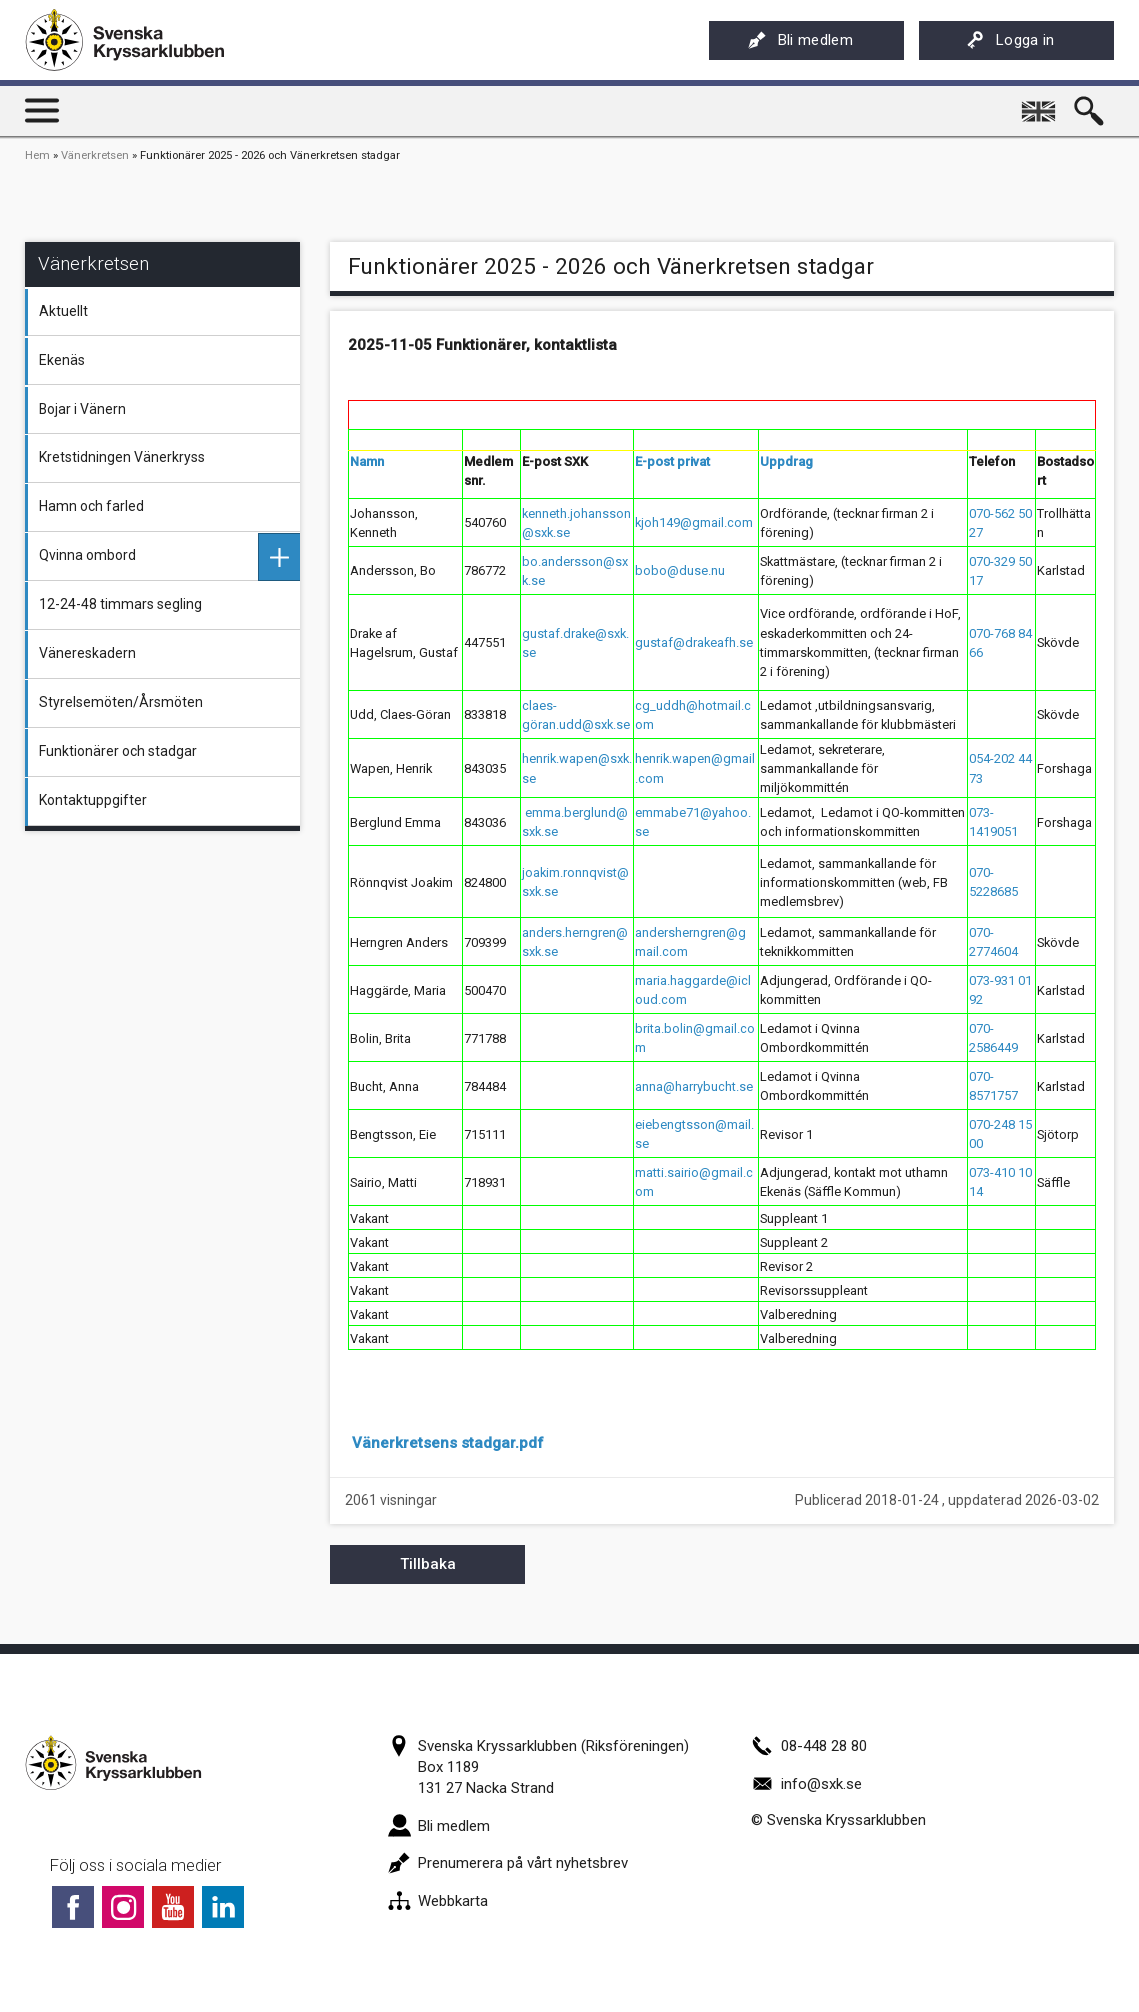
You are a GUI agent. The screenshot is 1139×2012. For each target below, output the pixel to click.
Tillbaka (428, 1564)
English (1041, 104)
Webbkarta (438, 1901)
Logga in (1010, 40)
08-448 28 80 (809, 1746)
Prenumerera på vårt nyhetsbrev (508, 1863)
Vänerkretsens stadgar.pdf (448, 1443)
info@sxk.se (806, 1784)
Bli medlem (800, 40)
